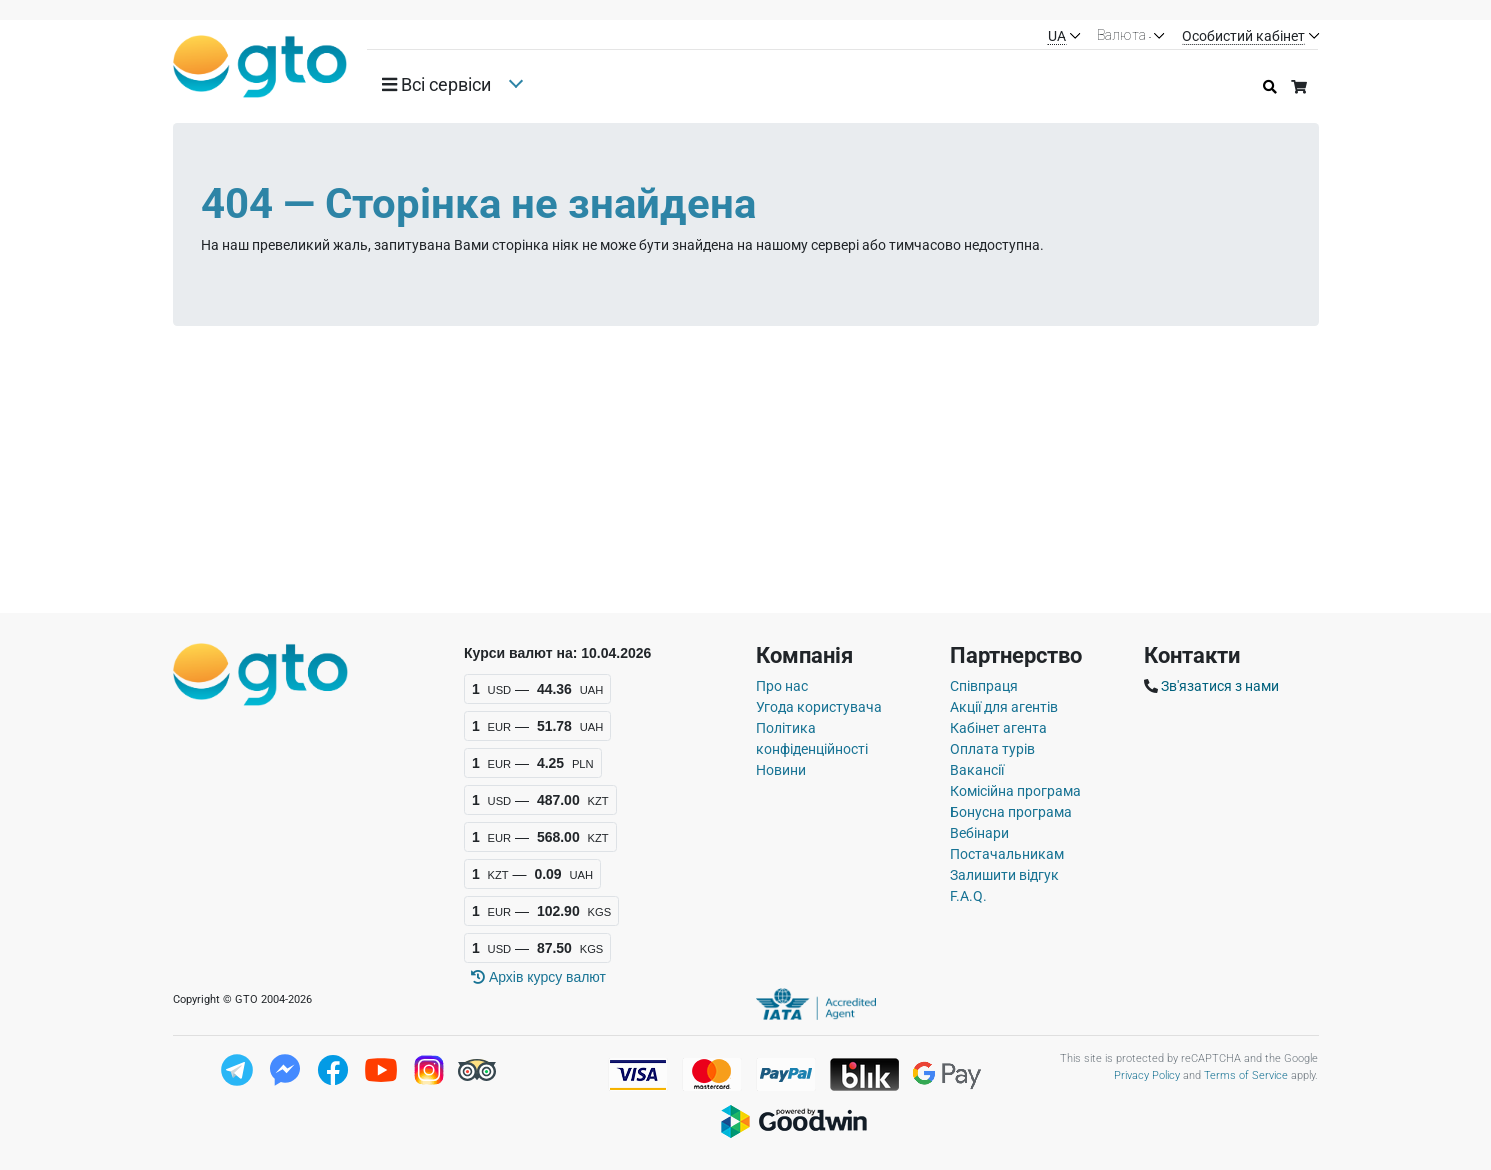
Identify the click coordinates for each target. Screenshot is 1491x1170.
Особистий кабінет (1243, 36)
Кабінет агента (998, 728)
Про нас (782, 686)
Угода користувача (819, 707)
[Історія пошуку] (1270, 87)
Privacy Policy (1147, 1075)
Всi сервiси (436, 85)
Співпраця (984, 686)
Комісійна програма (1015, 791)
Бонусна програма (1011, 812)
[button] (444, 85)
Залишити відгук (1004, 875)
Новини (781, 770)
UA (1057, 36)
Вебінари (979, 833)
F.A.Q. (968, 896)
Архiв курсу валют (538, 977)
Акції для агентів (1004, 707)
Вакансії (977, 770)
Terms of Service (1246, 1075)
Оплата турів (992, 749)
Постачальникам (1007, 854)
